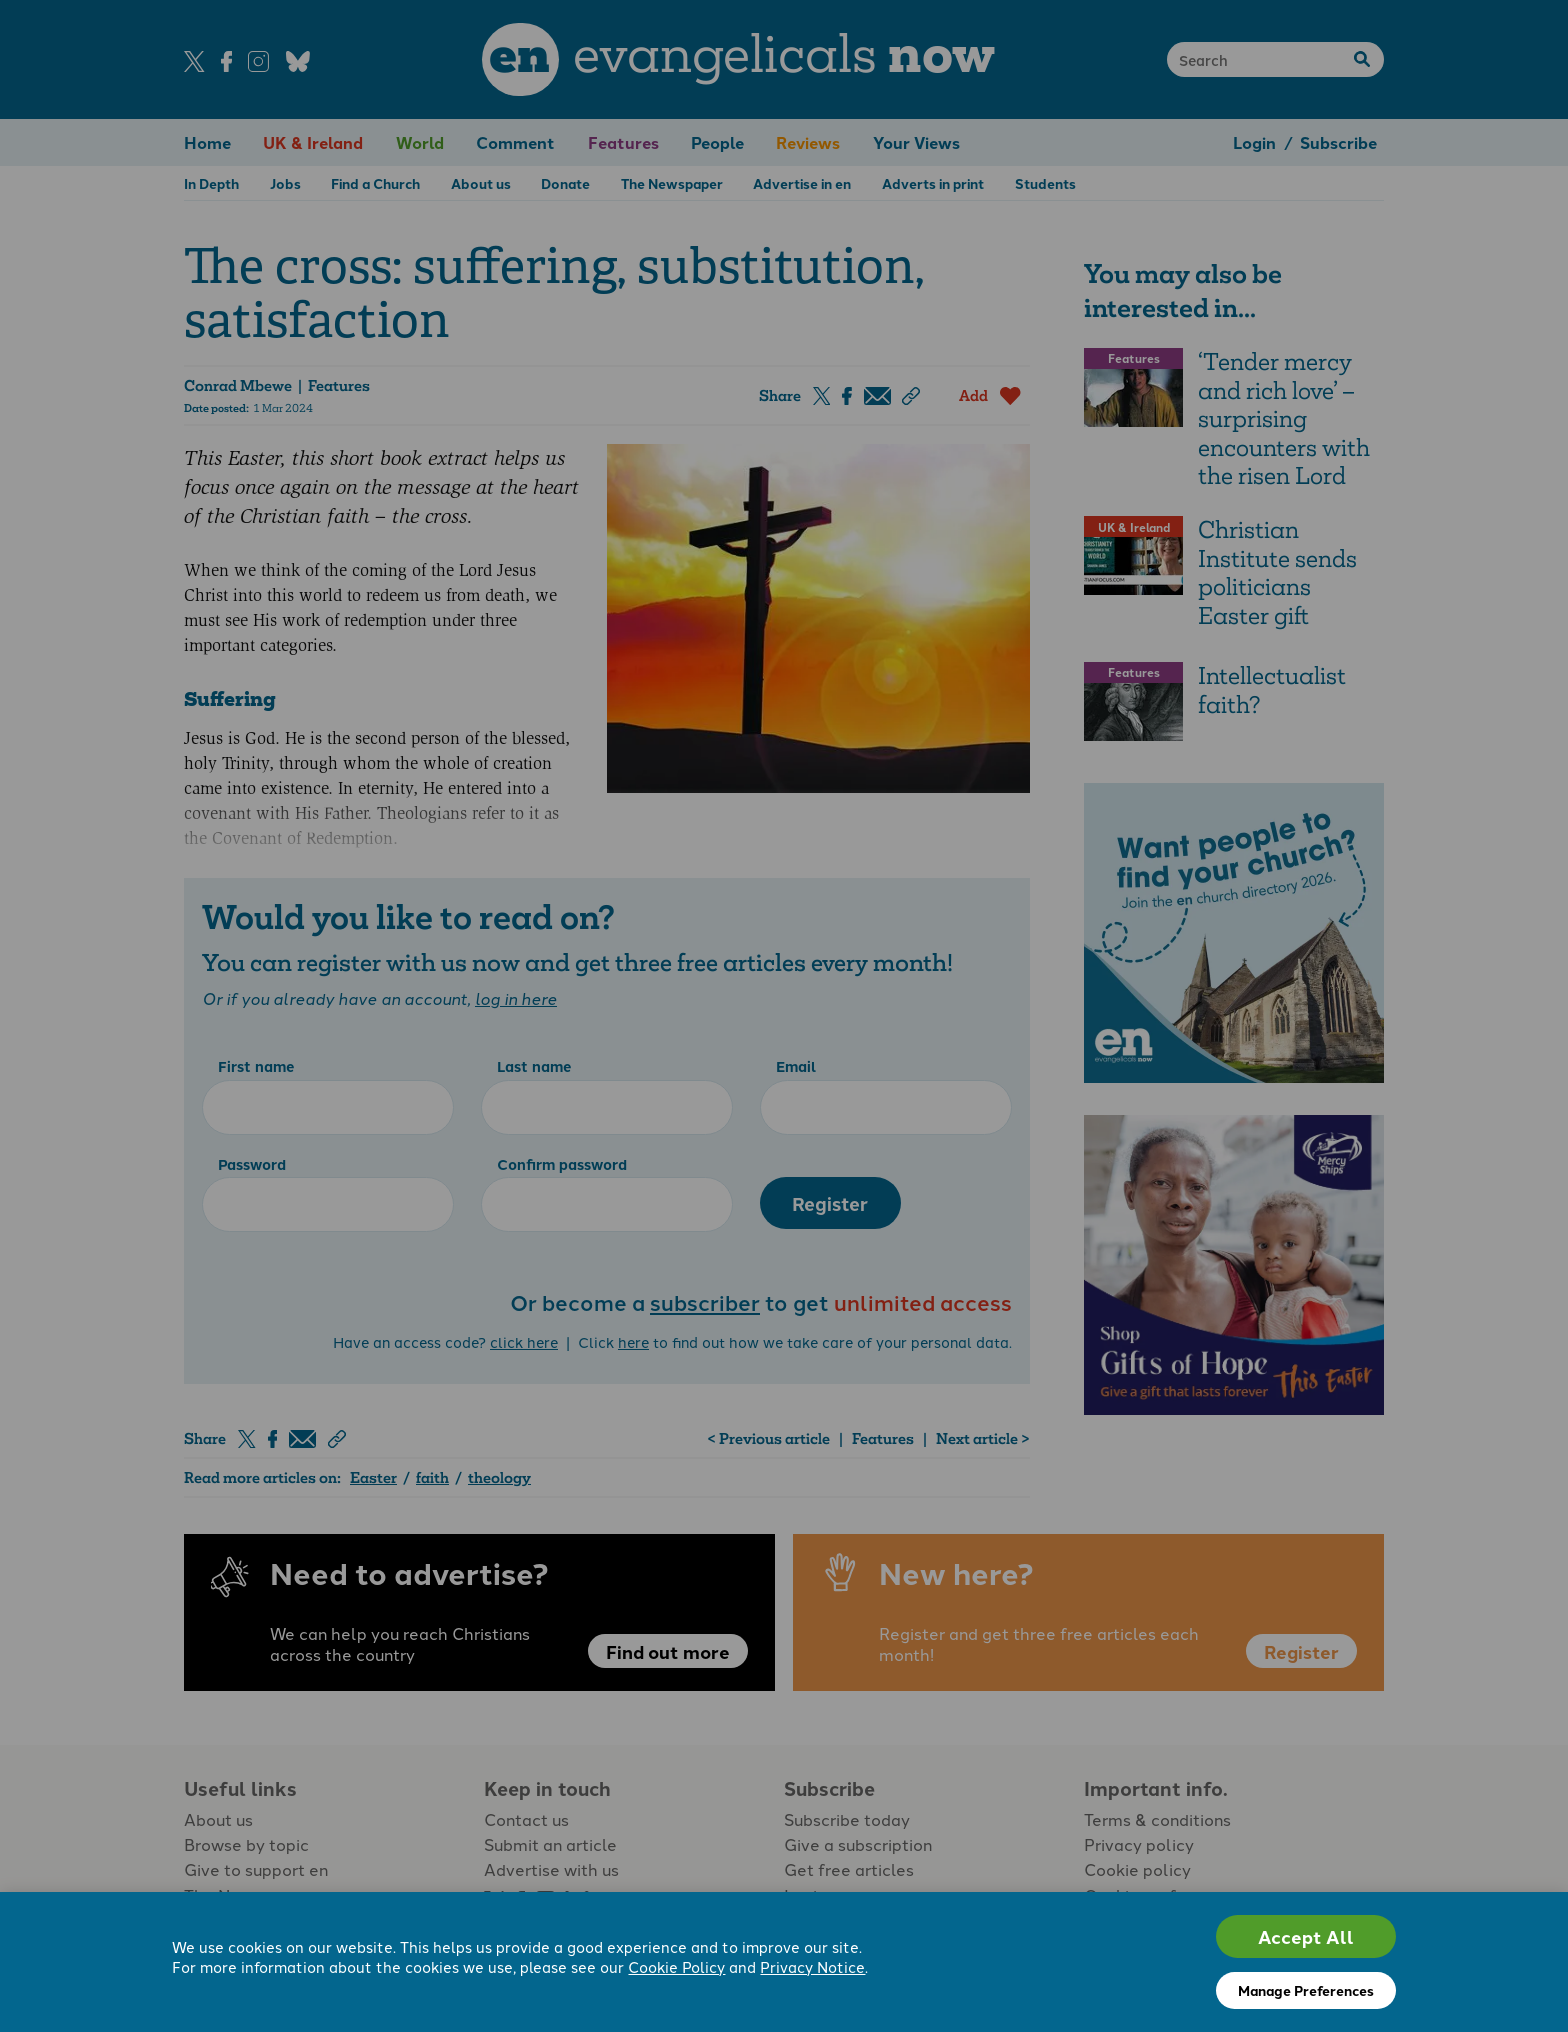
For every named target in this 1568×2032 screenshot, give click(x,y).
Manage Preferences (1306, 1990)
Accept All (1306, 1936)
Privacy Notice (812, 1966)
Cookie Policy (676, 1966)
